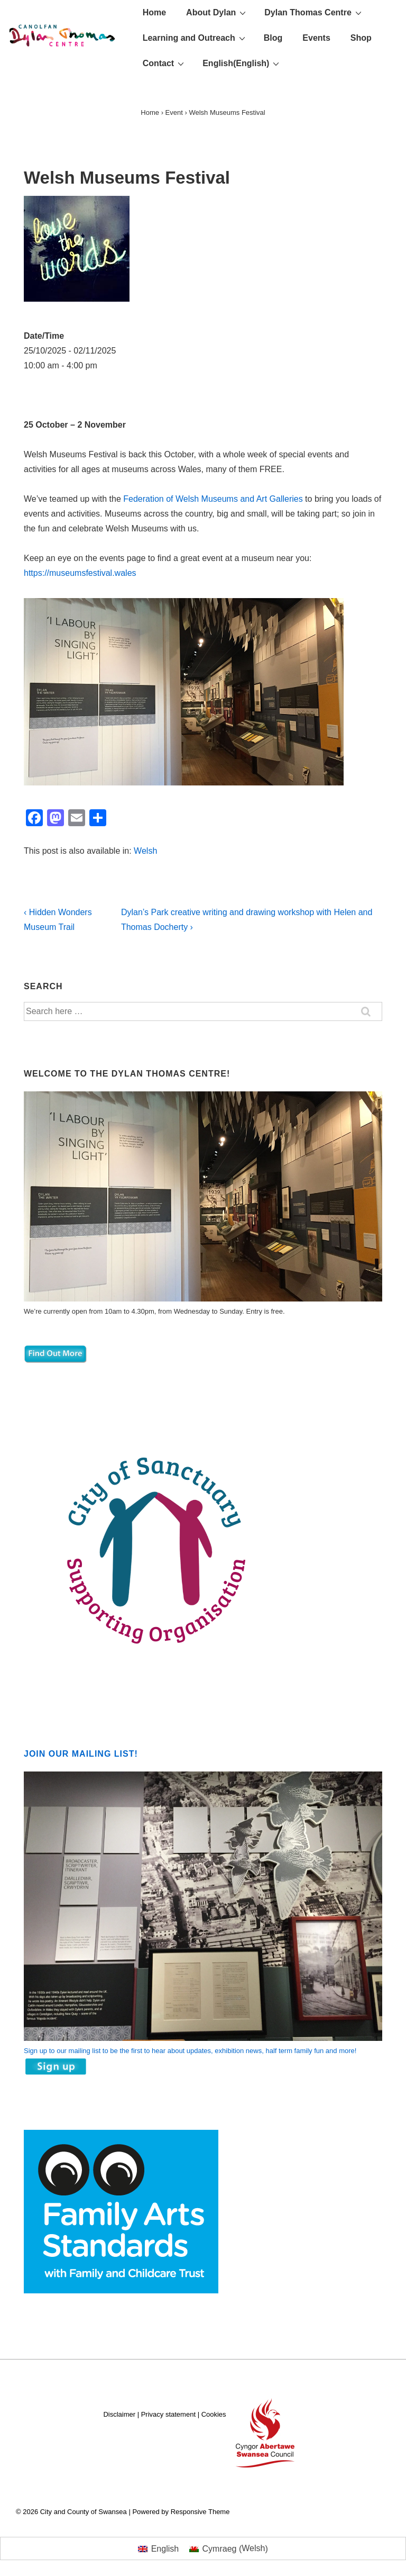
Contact (165, 63)
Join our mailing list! (81, 1753)
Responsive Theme (200, 2512)
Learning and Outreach (195, 37)
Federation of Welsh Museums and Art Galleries (212, 498)
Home (154, 12)
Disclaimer (119, 2414)
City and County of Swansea (93, 2512)
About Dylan (217, 12)
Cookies (213, 2414)
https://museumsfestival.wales (80, 572)
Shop (361, 37)
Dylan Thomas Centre (314, 12)
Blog (273, 37)
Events (316, 37)
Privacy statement (168, 2414)
